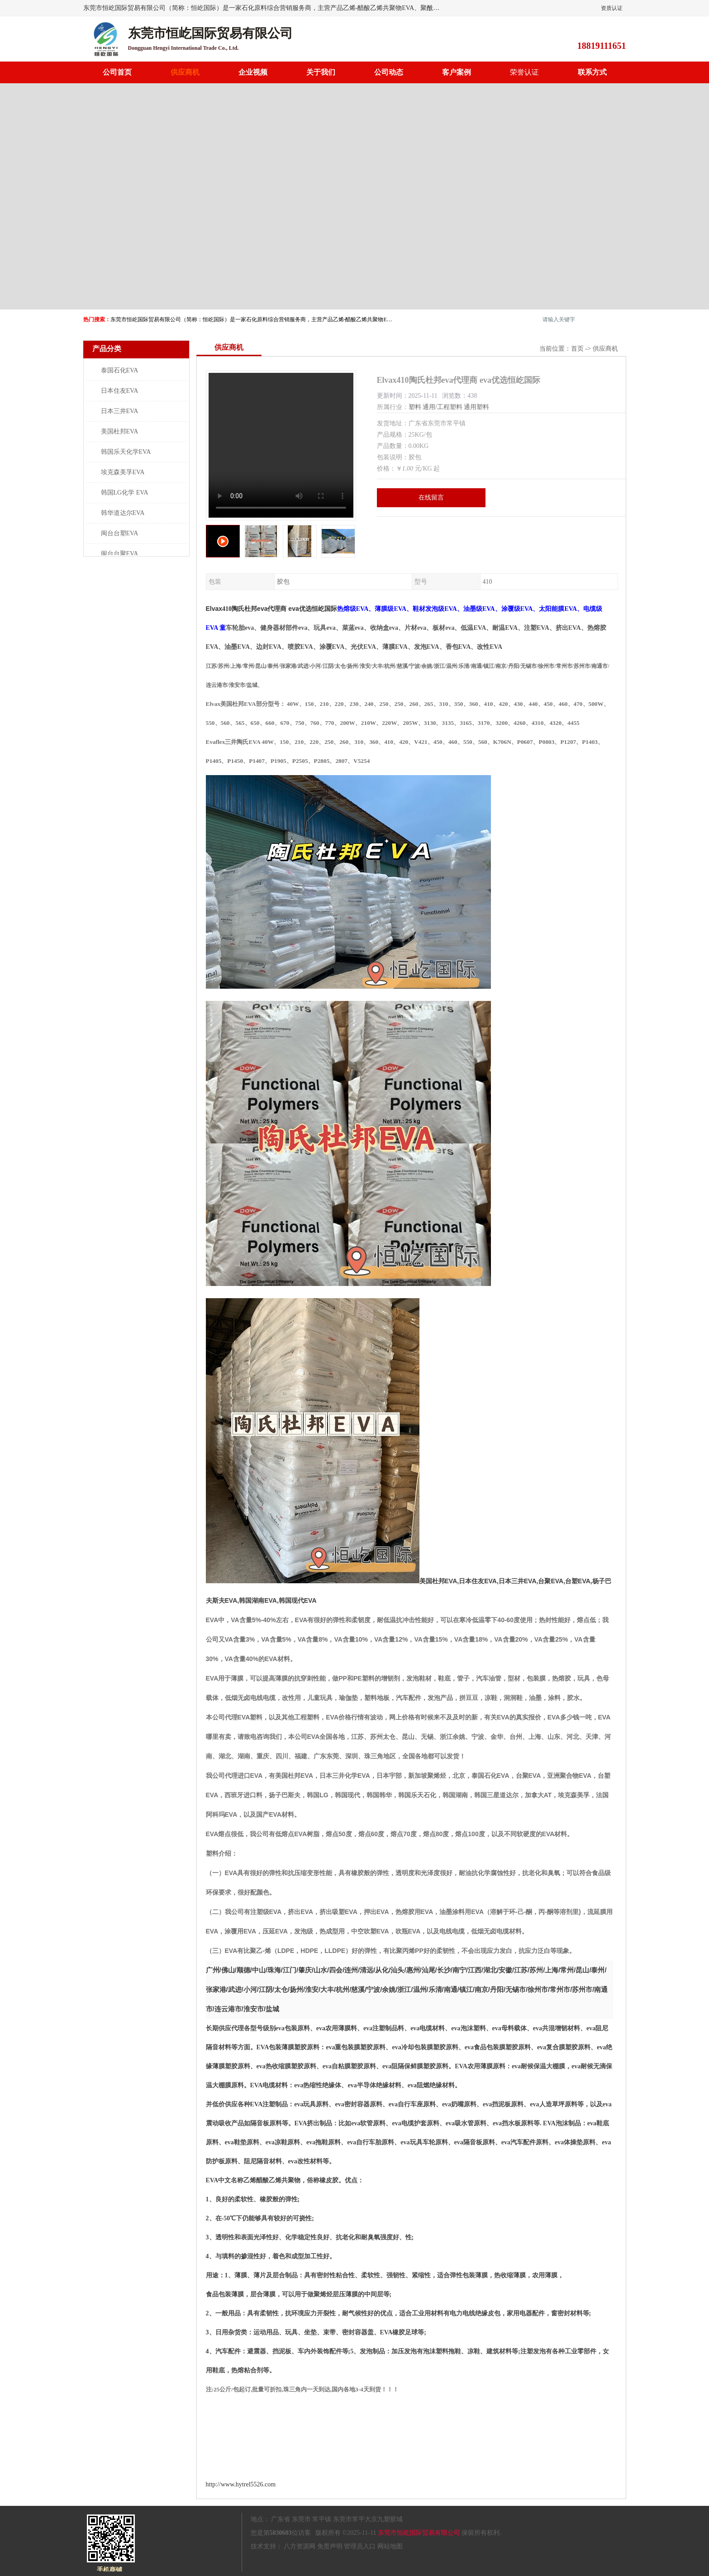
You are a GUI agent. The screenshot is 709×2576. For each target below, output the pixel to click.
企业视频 (252, 72)
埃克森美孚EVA (123, 472)
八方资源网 (299, 2546)
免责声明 (330, 2546)
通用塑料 (476, 407)
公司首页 (117, 72)
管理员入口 (360, 2546)
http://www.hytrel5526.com (241, 2484)
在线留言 (431, 497)
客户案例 (456, 72)
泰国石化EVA (119, 370)
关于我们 (320, 72)
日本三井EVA (119, 411)
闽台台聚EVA (119, 553)
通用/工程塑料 (442, 407)
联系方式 (592, 72)
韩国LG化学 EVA (124, 492)
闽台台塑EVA (119, 533)
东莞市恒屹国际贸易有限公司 (419, 2532)
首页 (577, 348)
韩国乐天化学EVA (126, 451)
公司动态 (388, 72)
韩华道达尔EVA (123, 512)
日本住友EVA (119, 390)
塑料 (415, 407)
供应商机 (185, 72)
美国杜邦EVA (119, 431)
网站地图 (390, 2546)
